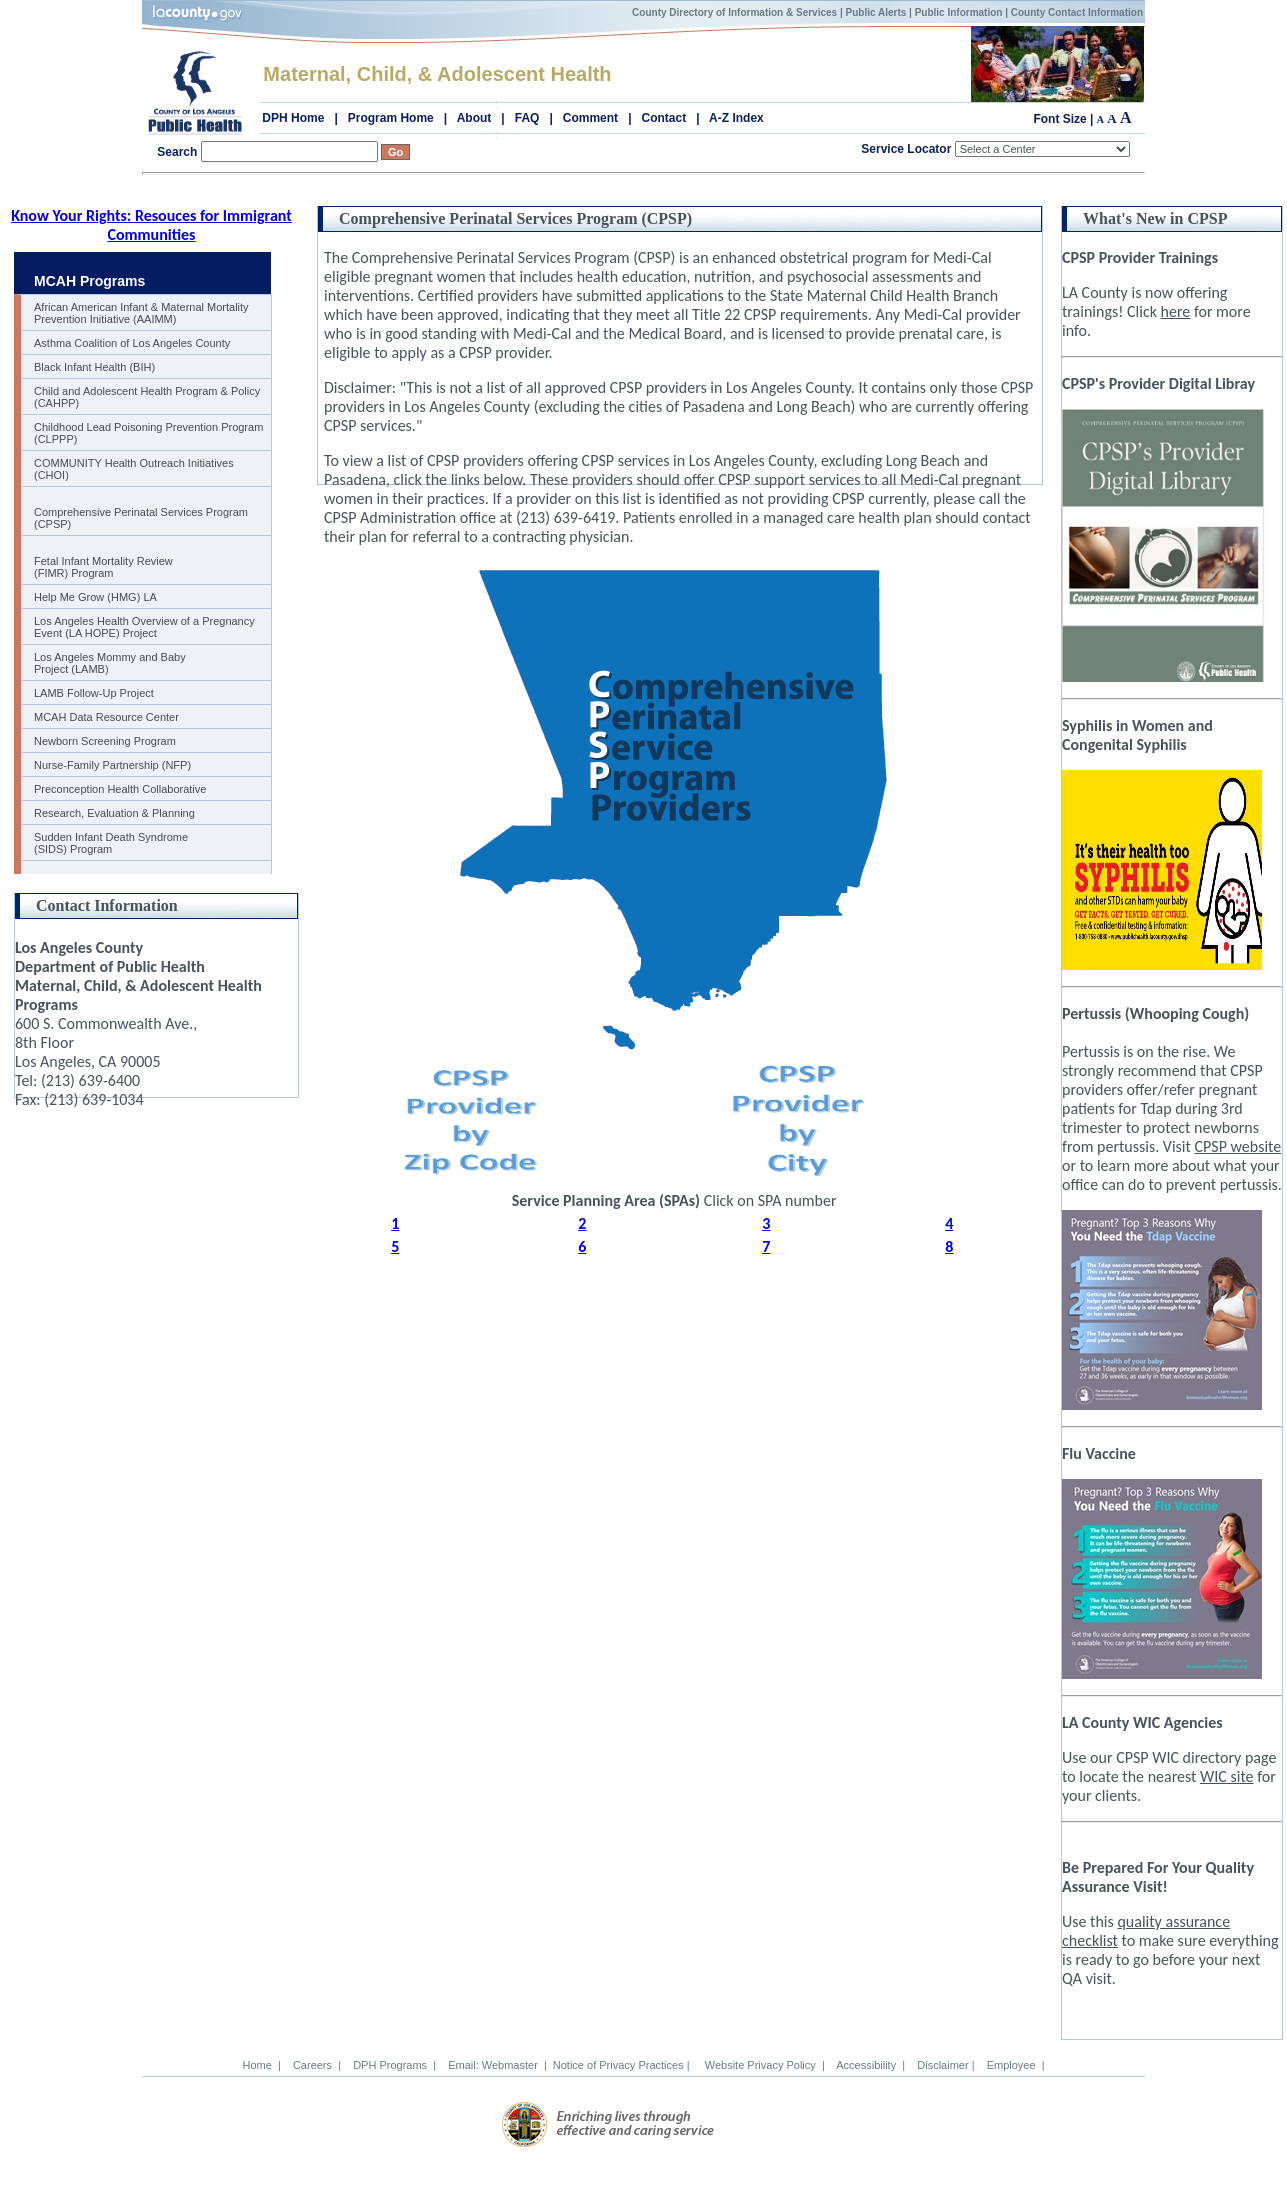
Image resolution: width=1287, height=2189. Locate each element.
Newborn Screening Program (105, 741)
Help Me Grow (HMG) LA (95, 597)
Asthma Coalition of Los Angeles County (132, 343)
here (1176, 311)
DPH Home (293, 118)
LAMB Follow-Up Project (94, 693)
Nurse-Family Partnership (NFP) (112, 765)
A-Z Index (736, 118)
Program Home (391, 118)
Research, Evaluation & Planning (114, 813)
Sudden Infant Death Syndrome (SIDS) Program (111, 843)
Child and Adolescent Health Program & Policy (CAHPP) (147, 397)
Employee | (1013, 2065)
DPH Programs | (391, 2065)
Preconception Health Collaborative (120, 789)
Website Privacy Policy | (762, 2065)
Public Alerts (876, 12)
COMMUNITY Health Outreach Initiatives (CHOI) (134, 469)
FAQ (527, 118)
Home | (261, 2065)
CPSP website (1238, 1146)
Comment (590, 118)
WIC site (1227, 1776)
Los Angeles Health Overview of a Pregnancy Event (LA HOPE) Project (144, 627)
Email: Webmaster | (494, 2065)
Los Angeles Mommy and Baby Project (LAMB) (110, 663)
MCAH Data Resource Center (106, 717)
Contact (664, 118)
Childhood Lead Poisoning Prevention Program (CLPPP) (148, 433)
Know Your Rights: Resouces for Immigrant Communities (151, 225)
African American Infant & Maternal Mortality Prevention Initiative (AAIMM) (141, 313)
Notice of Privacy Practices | (623, 2065)
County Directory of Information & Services (734, 12)
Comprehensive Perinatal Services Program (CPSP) (141, 518)
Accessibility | (868, 2065)
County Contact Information (1077, 12)
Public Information (959, 12)
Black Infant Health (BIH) (94, 367)
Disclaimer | (942, 2065)
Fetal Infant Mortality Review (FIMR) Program (103, 567)
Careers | (314, 2065)
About (474, 118)
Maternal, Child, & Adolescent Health (437, 74)
